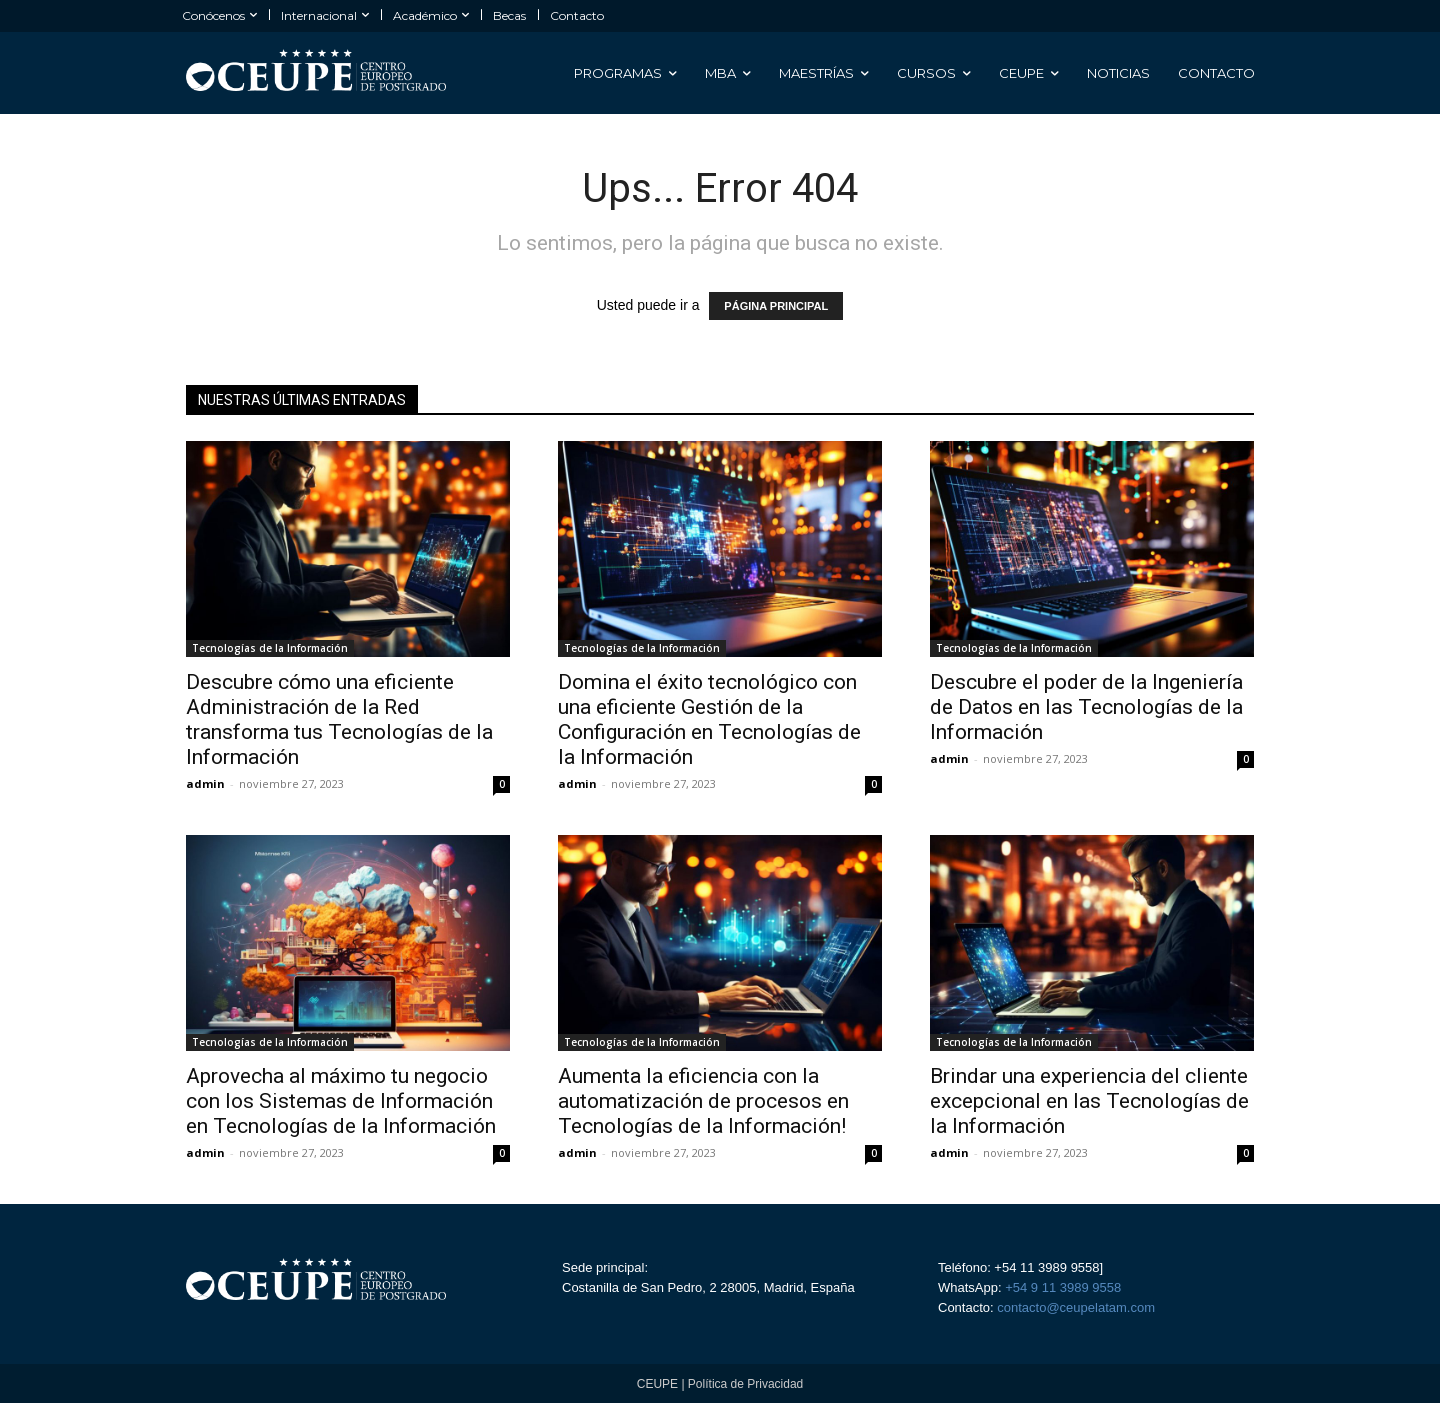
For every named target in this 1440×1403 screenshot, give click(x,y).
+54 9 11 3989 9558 (1063, 1287)
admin (205, 783)
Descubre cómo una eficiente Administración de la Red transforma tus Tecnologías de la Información (339, 719)
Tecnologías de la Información (270, 648)
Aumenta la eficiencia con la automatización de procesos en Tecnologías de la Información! (703, 1101)
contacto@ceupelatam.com (1074, 1307)
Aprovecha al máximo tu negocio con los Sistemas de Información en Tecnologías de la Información (341, 1101)
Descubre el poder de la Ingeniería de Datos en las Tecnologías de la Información (1086, 707)
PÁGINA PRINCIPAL (776, 306)
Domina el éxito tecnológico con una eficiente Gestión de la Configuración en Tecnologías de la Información (709, 719)
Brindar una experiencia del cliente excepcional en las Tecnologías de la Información (1089, 1101)
